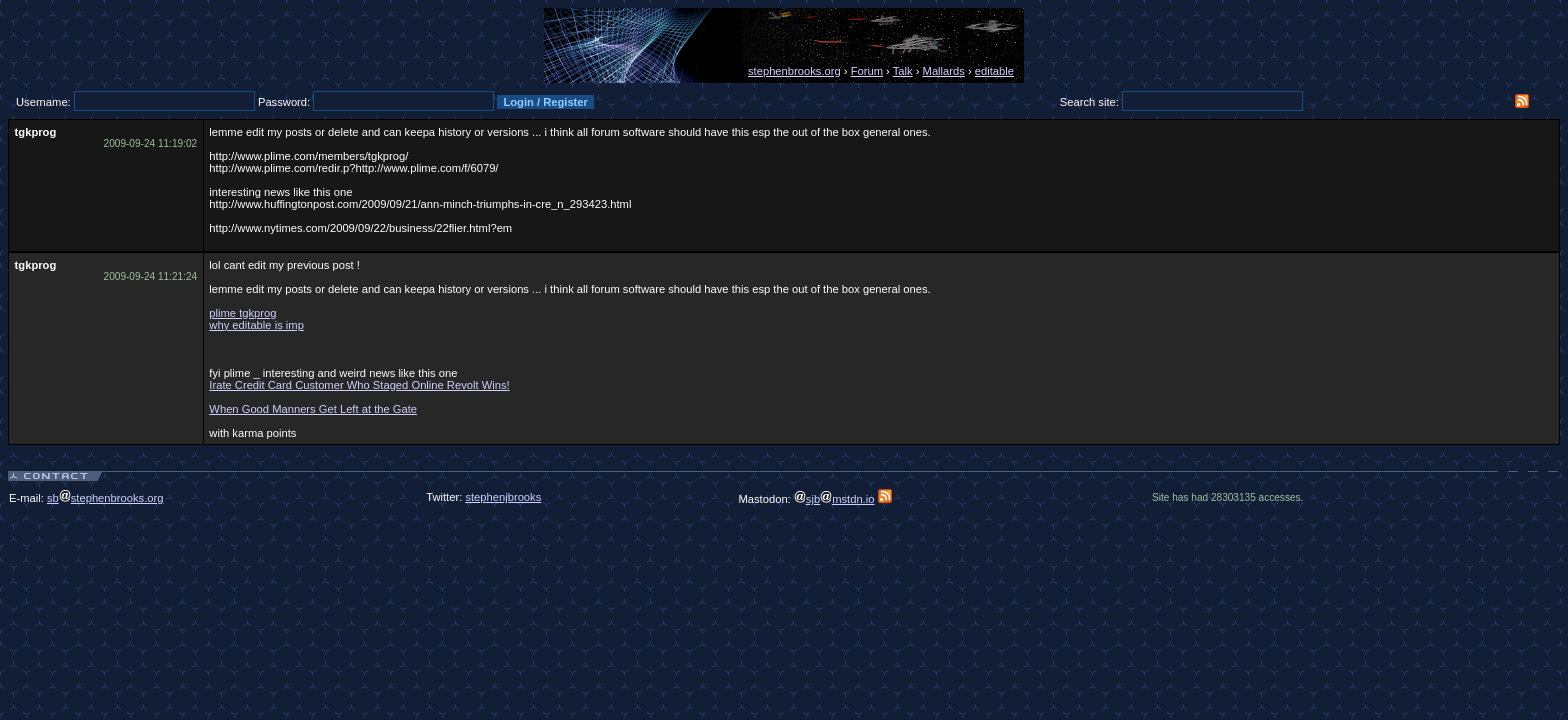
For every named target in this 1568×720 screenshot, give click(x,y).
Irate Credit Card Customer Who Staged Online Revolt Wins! (359, 385)
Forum (867, 71)
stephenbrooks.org (794, 71)
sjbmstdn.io (834, 499)
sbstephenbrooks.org (105, 498)
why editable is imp (256, 325)
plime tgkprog (242, 313)
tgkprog (36, 132)
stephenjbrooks (503, 497)
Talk (903, 71)
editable (994, 71)
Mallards (944, 71)
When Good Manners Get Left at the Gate (313, 409)
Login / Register (545, 102)
